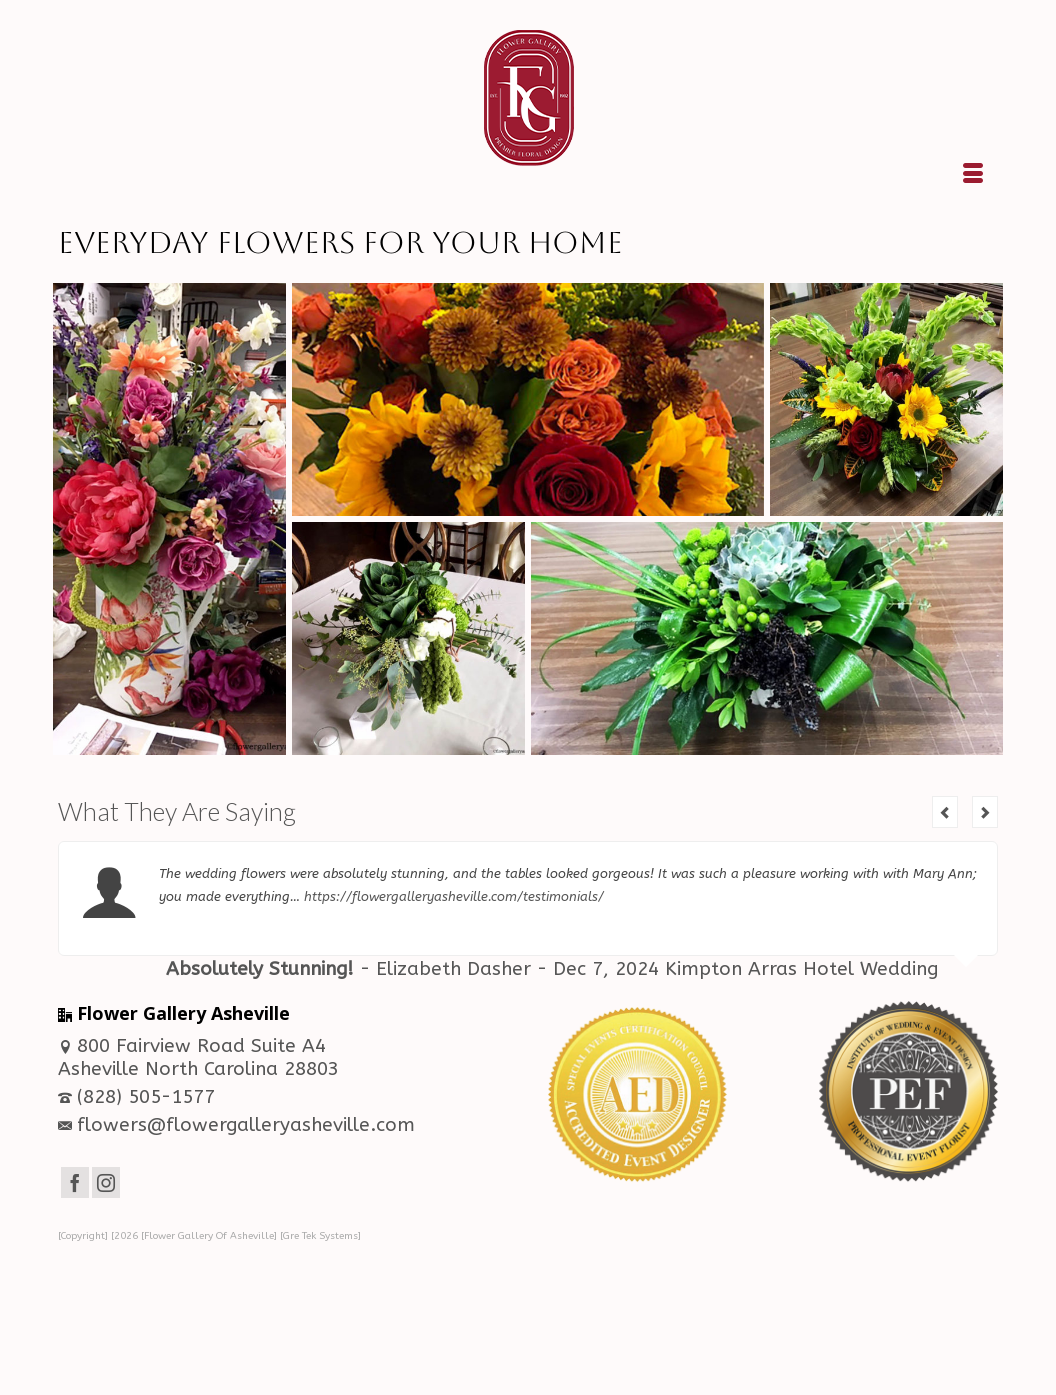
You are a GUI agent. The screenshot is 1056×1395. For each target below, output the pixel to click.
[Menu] (973, 175)
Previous (945, 812)
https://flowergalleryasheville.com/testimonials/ (454, 896)
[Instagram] (106, 1182)
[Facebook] (75, 1182)
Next (985, 812)
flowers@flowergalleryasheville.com (236, 1125)
